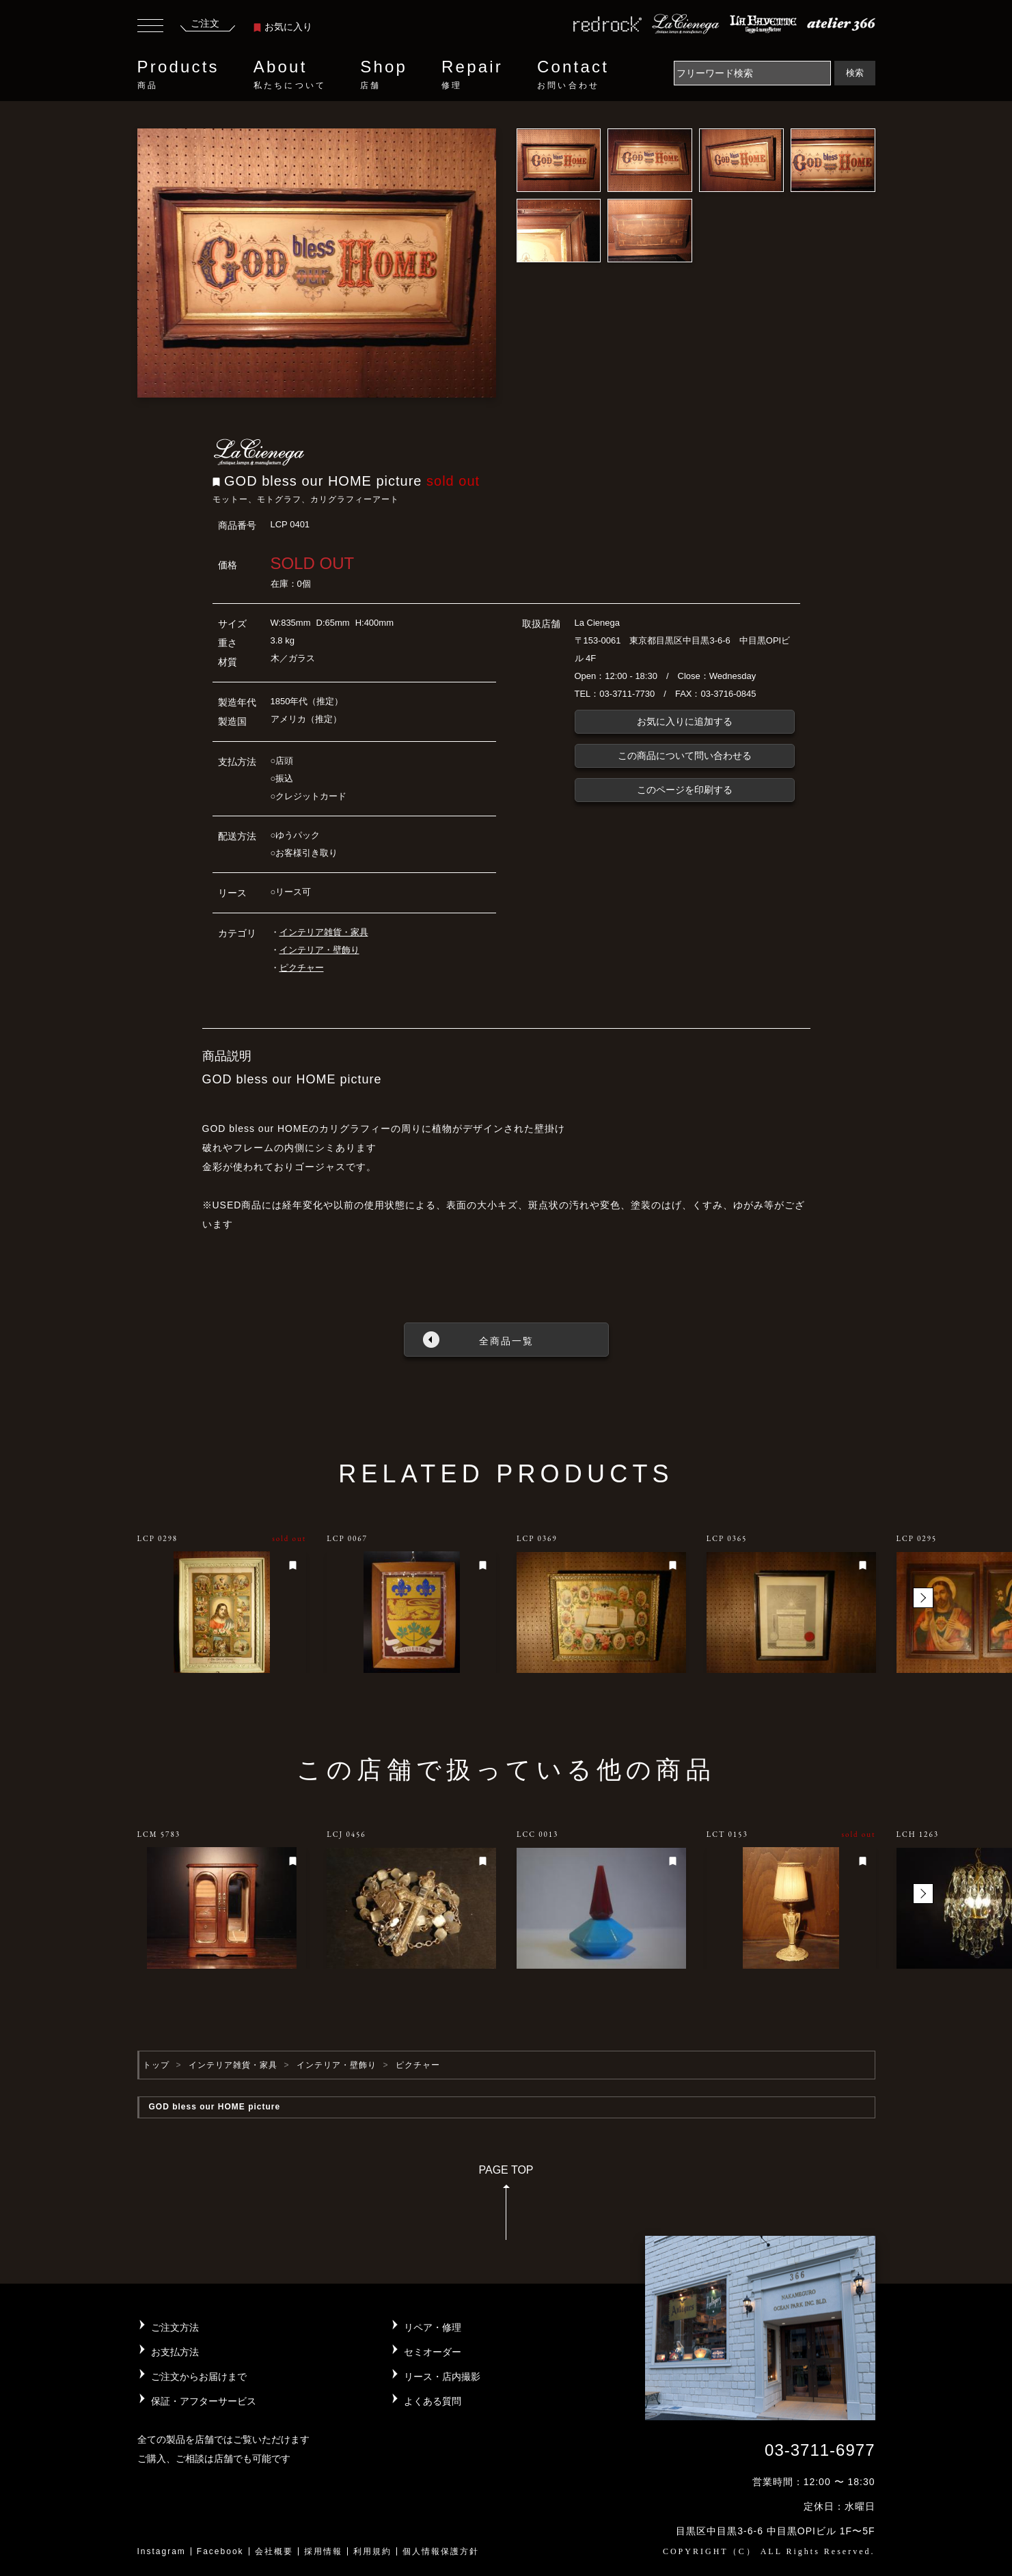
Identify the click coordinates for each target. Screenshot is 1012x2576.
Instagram (161, 2551)
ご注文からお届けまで (199, 2376)
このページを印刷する (685, 789)
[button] (923, 1598)
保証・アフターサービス (203, 2401)
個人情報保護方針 (440, 2551)
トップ (156, 2065)
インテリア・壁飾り (319, 950)
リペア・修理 (432, 2327)
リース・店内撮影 (442, 2376)
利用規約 (372, 2551)
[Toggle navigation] (150, 27)
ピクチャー (301, 967)
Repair (472, 74)
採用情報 (323, 2551)
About (290, 74)
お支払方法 (175, 2351)
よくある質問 (432, 2401)
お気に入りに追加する (685, 721)
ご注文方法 (175, 2327)
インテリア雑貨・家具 (323, 932)
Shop (383, 74)
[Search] (752, 73)
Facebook (220, 2551)
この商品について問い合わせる (685, 755)
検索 (855, 73)
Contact (573, 74)
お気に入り (283, 26)
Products (178, 74)
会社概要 (274, 2551)
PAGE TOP (505, 2206)
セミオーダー (432, 2351)
